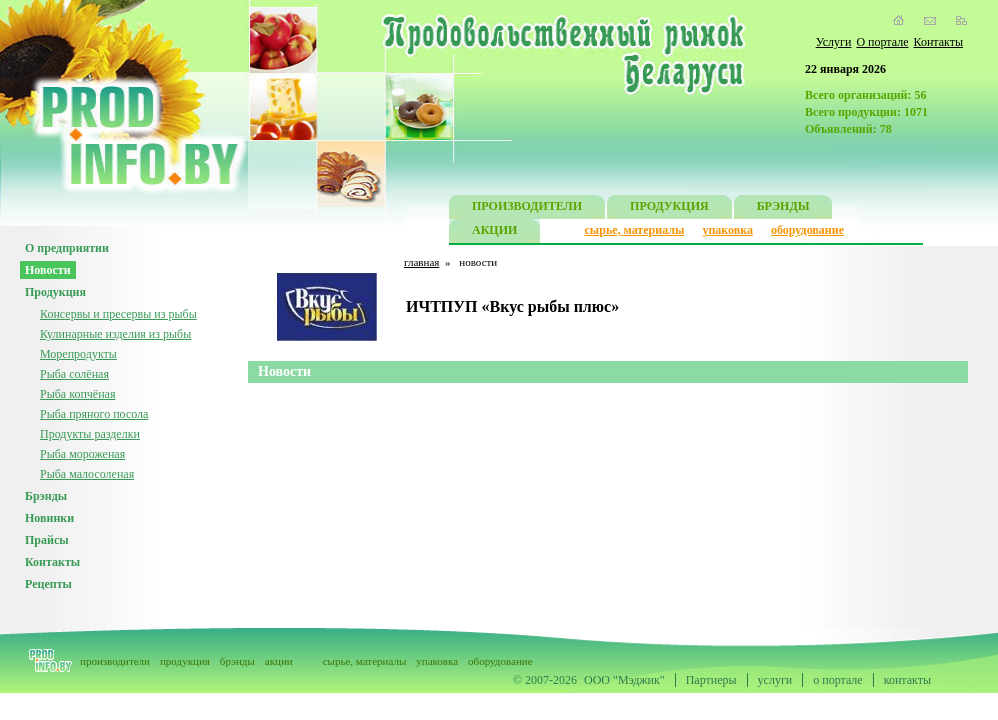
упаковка (727, 230)
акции (279, 661)
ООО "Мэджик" (624, 680)
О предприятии (67, 248)
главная (421, 262)
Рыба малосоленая (87, 474)
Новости (48, 270)
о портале (837, 680)
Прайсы (47, 540)
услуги (775, 680)
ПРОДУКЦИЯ (669, 208)
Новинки (49, 518)
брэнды (237, 661)
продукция (185, 661)
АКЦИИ (494, 232)
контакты (907, 680)
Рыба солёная (74, 374)
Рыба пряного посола (94, 414)
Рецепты (48, 584)
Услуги (834, 42)
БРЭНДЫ (783, 208)
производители (115, 661)
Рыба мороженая (82, 454)
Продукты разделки (90, 434)
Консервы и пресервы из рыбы (118, 314)
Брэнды (46, 496)
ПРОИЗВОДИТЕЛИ (527, 208)
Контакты (938, 42)
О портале (882, 42)
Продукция (55, 292)
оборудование (807, 230)
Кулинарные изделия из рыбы (115, 334)
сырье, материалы (635, 230)
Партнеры (711, 680)
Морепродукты (78, 354)
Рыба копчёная (77, 394)
